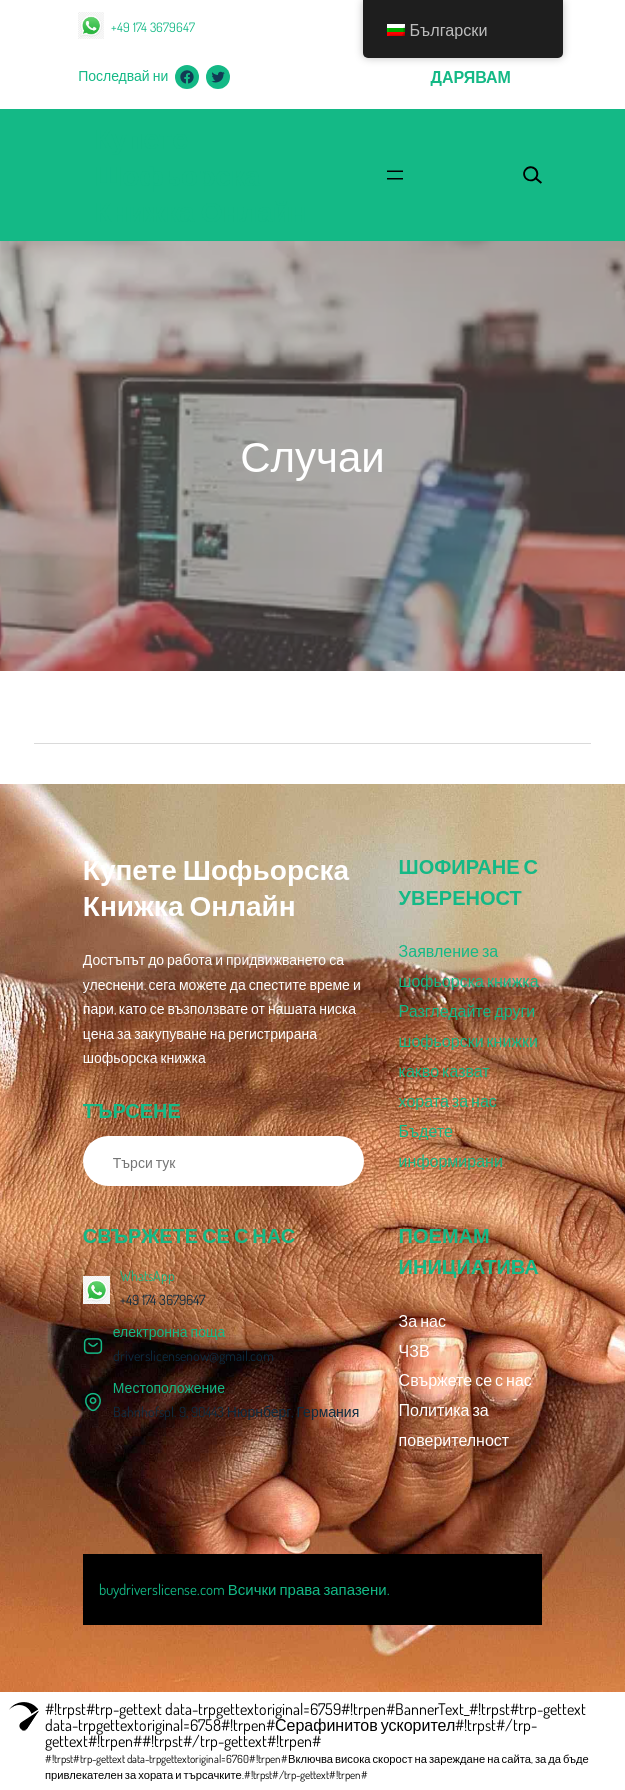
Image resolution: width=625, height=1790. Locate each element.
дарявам (471, 77)
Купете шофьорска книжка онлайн (200, 174)
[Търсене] (338, 1161)
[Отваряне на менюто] (395, 175)
